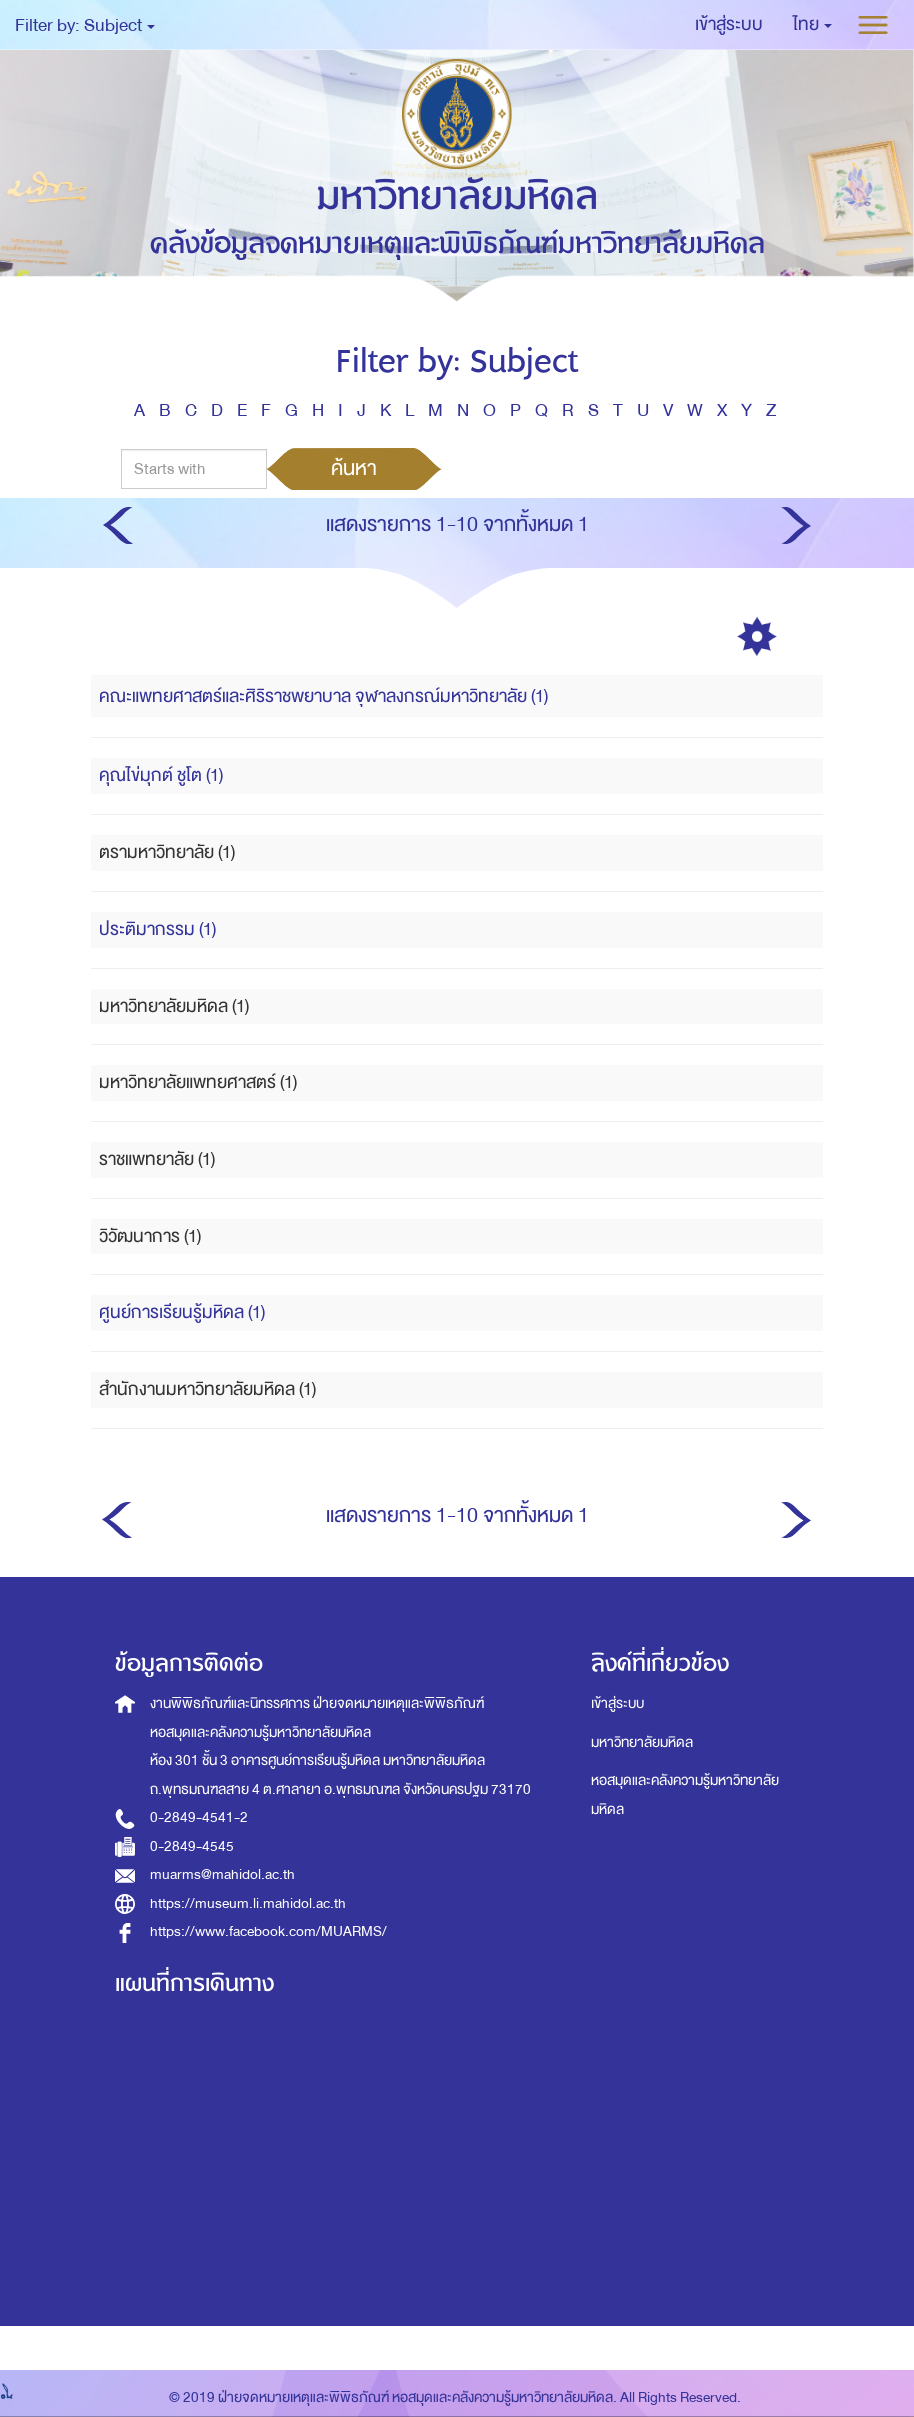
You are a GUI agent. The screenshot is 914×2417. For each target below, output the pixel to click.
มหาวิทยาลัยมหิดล (642, 1742)
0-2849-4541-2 (199, 1817)
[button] (812, 25)
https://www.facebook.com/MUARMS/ (268, 1931)
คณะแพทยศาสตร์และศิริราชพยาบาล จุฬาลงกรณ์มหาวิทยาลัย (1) (323, 696)
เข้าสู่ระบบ (617, 1703)
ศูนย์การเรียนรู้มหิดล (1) (182, 1312)
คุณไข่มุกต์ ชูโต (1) (161, 775)
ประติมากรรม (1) (157, 929)
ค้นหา (354, 468)
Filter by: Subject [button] (85, 25)
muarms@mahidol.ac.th (222, 1874)
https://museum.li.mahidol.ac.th (248, 1903)
